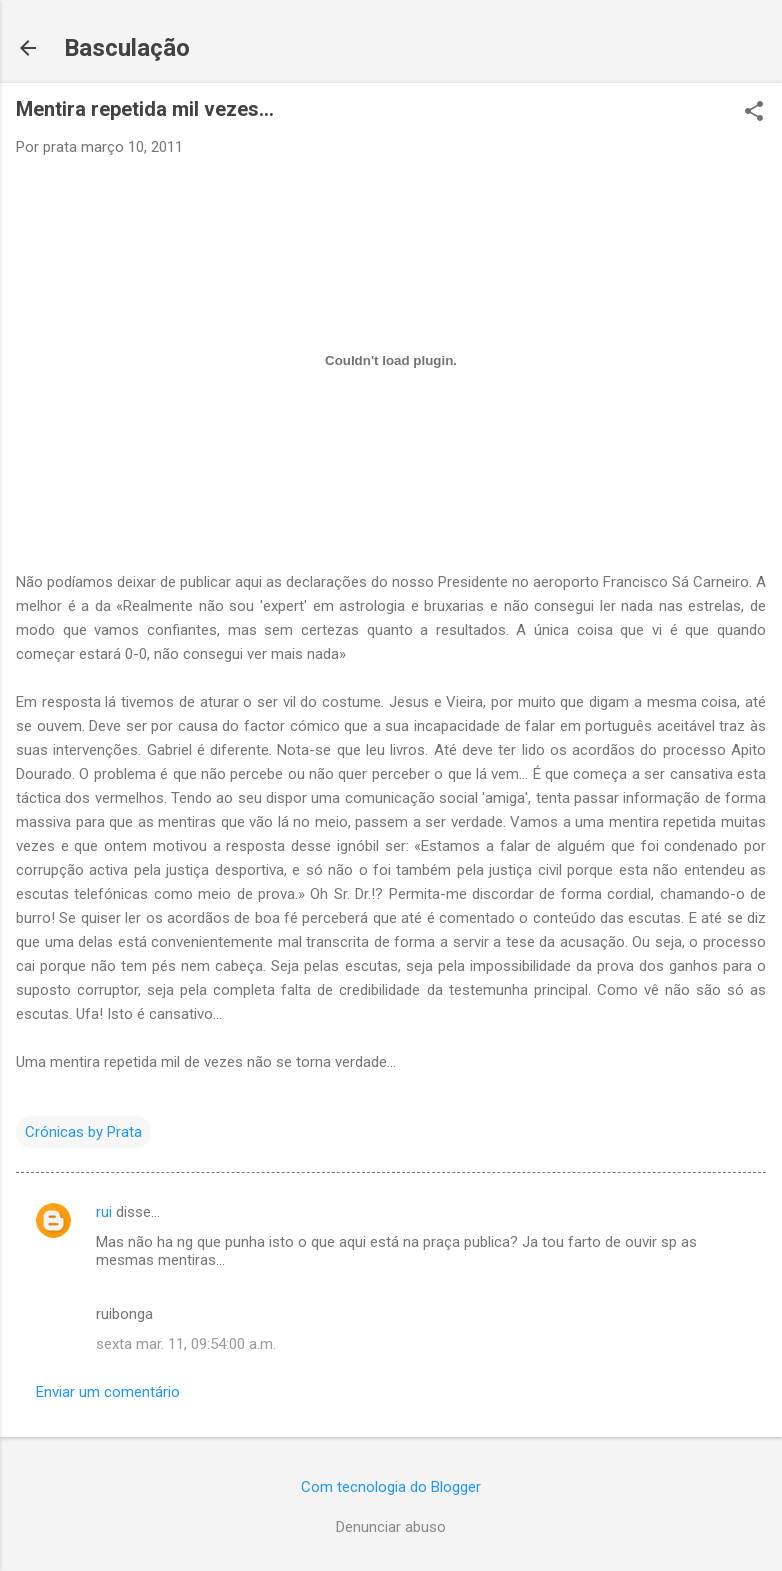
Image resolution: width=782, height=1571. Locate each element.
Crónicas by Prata (83, 1132)
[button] (754, 113)
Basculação (127, 48)
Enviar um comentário (108, 1392)
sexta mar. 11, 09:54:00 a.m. (186, 1344)
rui (104, 1212)
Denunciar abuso (391, 1527)
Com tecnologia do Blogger (391, 1487)
